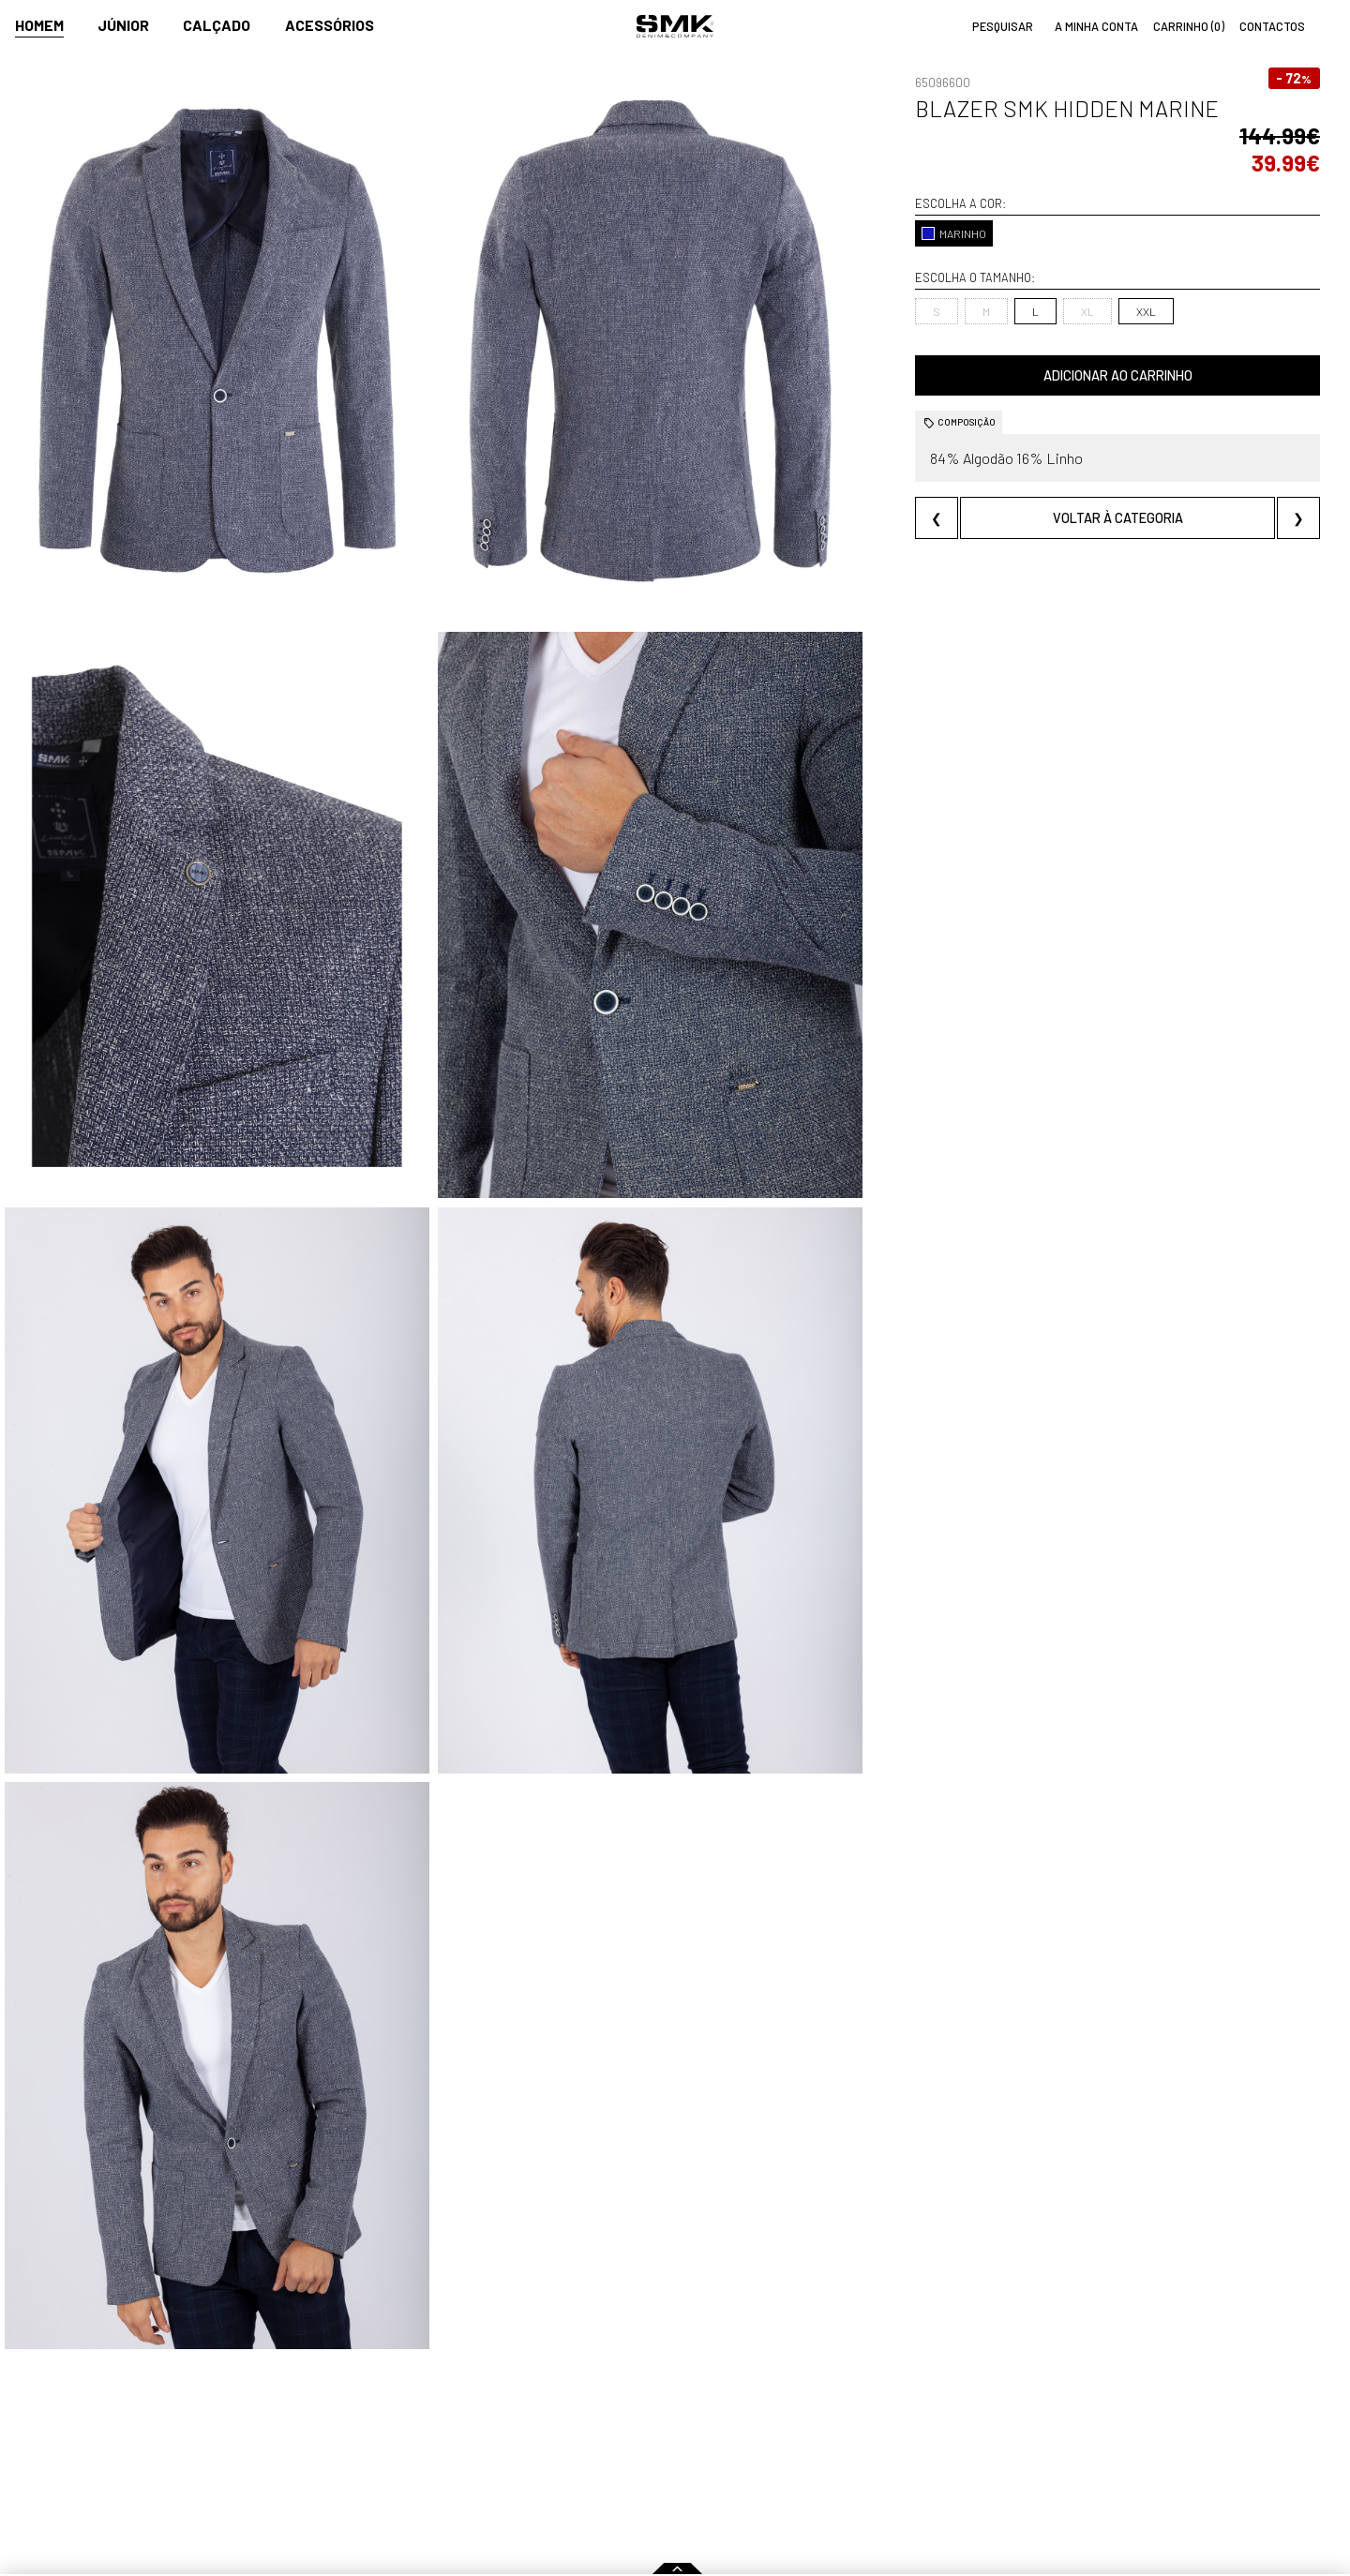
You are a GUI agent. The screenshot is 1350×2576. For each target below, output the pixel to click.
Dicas (905, 2386)
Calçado (216, 25)
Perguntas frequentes (346, 2453)
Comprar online (338, 2386)
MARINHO (954, 233)
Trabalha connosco (514, 2473)
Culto (473, 2453)
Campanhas (647, 2413)
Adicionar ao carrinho (1117, 375)
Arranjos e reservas (943, 2453)
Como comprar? (326, 2433)
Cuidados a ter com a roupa (967, 2413)
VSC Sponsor (647, 2453)
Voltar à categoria (1118, 518)
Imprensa (645, 2386)
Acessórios (329, 25)
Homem (39, 25)
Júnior (123, 25)
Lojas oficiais (761, 2413)
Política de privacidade (348, 2493)
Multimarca (758, 2433)
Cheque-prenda (933, 2433)
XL (1087, 311)
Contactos (489, 2433)
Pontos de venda (785, 2386)
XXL (1146, 311)
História (480, 2413)
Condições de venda (340, 2473)
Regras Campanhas (336, 2413)
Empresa (488, 2386)
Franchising (758, 2453)
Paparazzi (640, 2433)
